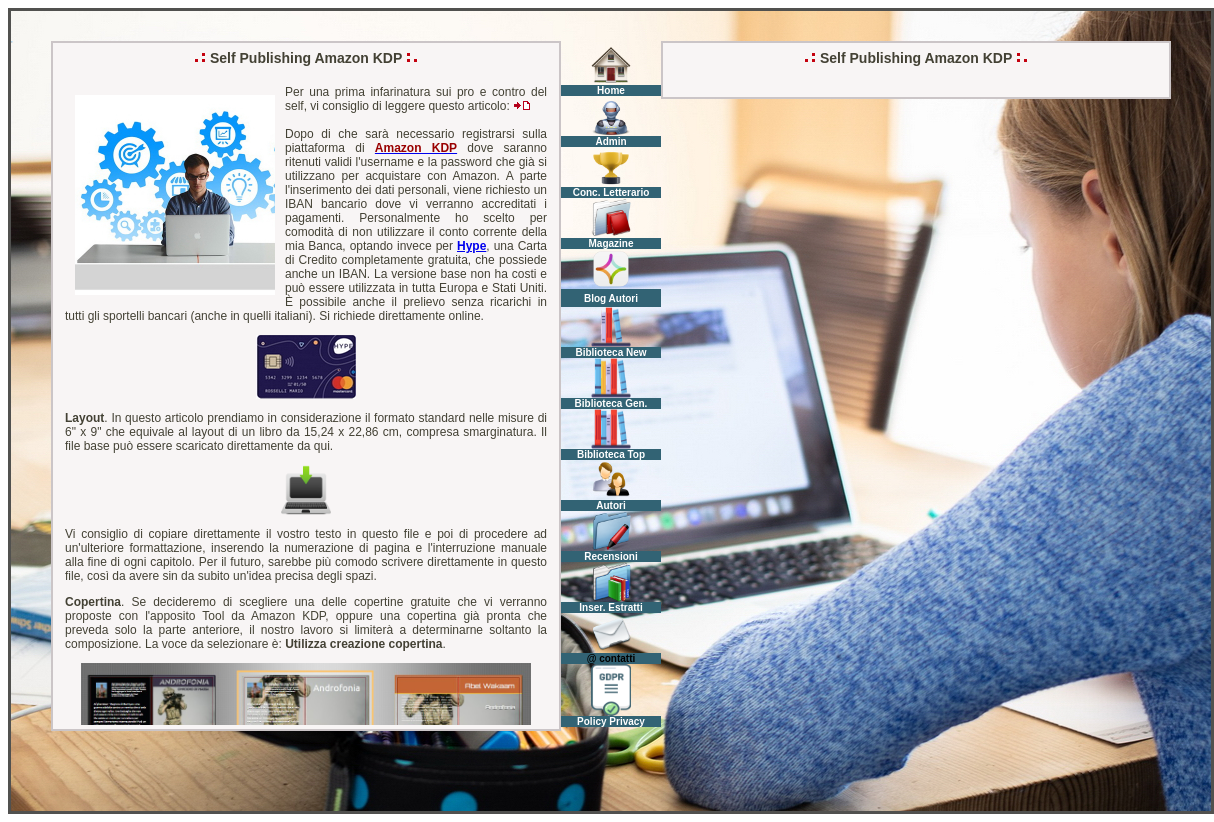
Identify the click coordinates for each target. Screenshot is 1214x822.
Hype (471, 246)
